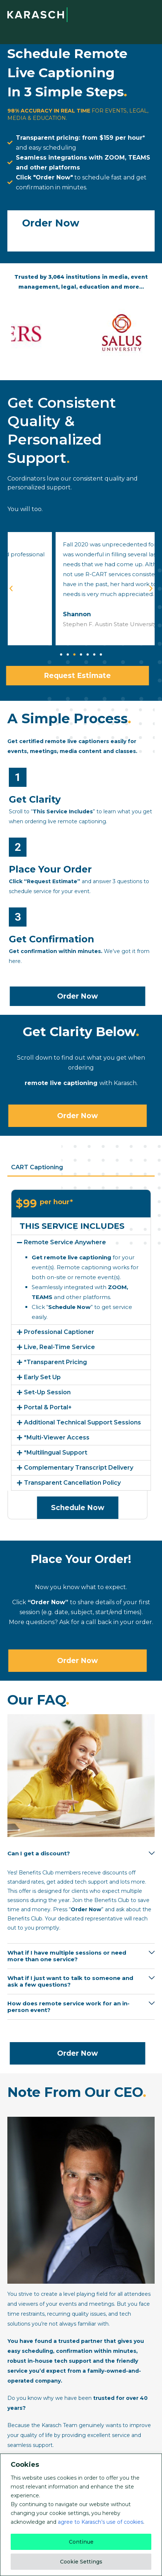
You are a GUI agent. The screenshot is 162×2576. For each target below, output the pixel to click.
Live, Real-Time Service (59, 1347)
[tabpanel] (81, 1354)
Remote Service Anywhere (65, 1242)
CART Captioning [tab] (37, 1167)
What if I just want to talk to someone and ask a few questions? (70, 1981)
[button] (61, 654)
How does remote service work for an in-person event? (68, 2006)
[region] (81, 2515)
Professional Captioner (59, 1331)
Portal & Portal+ (48, 1407)
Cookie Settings (81, 2561)
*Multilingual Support (55, 1452)
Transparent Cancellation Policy (72, 1482)
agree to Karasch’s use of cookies (100, 2522)
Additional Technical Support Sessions (82, 1422)
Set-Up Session (47, 1392)
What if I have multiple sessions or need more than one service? (66, 1956)
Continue (81, 2541)
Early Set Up (42, 1377)
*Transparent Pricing (55, 1362)
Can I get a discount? (38, 1853)
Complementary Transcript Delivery (78, 1467)
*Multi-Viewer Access (56, 1437)
